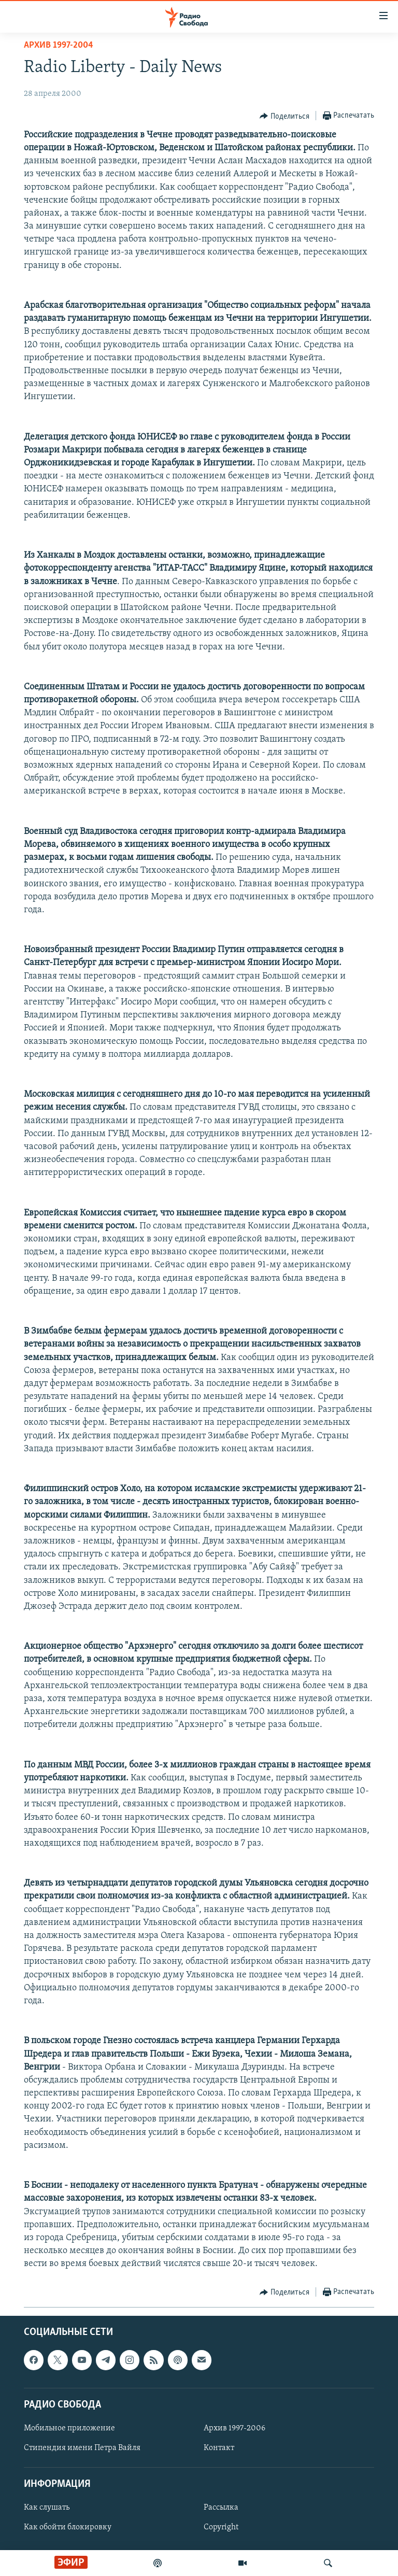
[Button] (284, 116)
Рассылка (221, 2507)
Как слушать (46, 2507)
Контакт (219, 2448)
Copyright (221, 2527)
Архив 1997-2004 (58, 45)
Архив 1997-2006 (234, 2428)
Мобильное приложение (69, 2428)
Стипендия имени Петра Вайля (82, 2448)
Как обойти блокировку (67, 2527)
